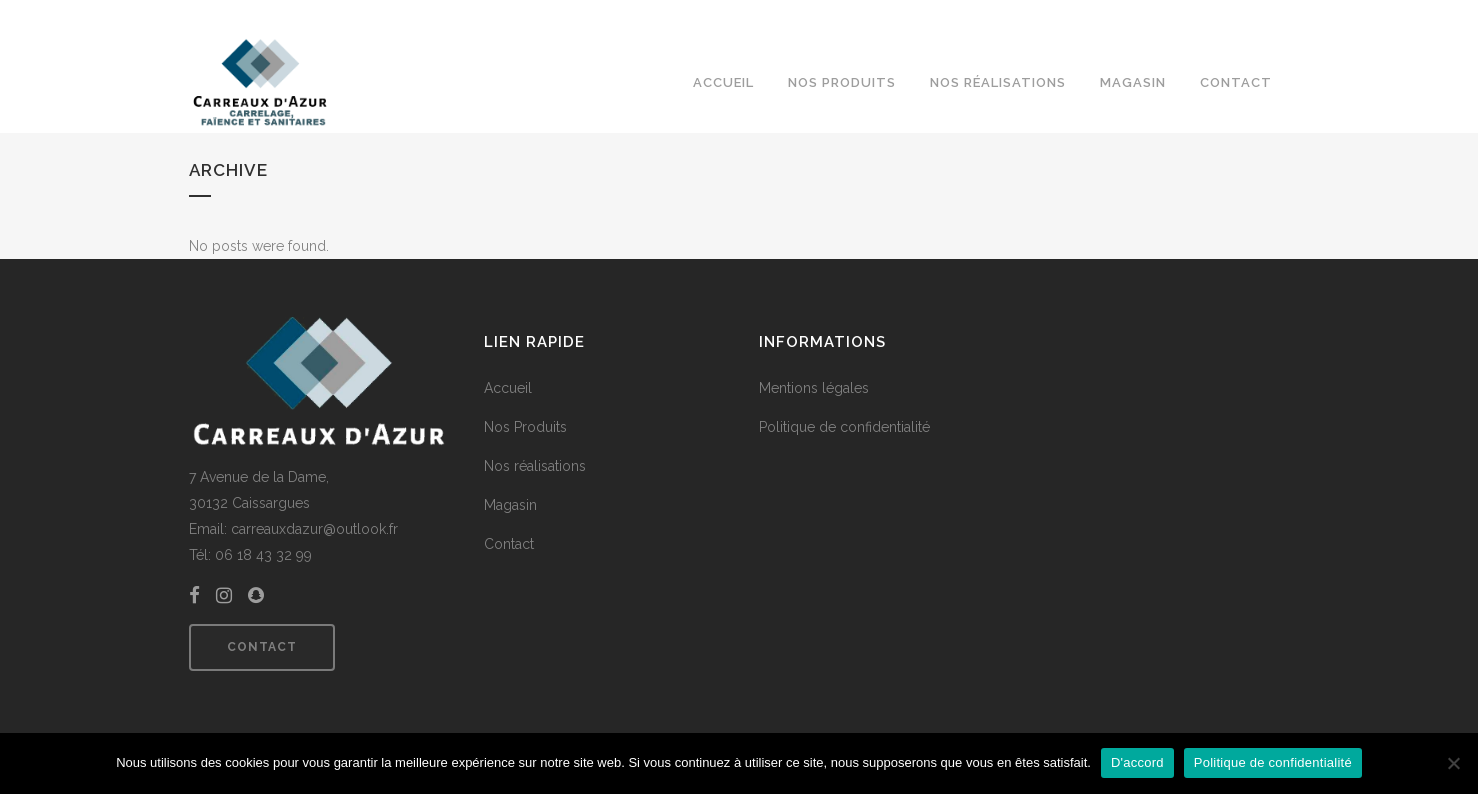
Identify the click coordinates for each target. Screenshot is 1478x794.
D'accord (1137, 762)
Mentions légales (814, 388)
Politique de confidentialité (844, 427)
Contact (262, 647)
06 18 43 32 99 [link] (263, 555)
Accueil (508, 388)
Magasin (510, 505)
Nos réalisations (535, 466)
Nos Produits (525, 427)
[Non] (1453, 763)
